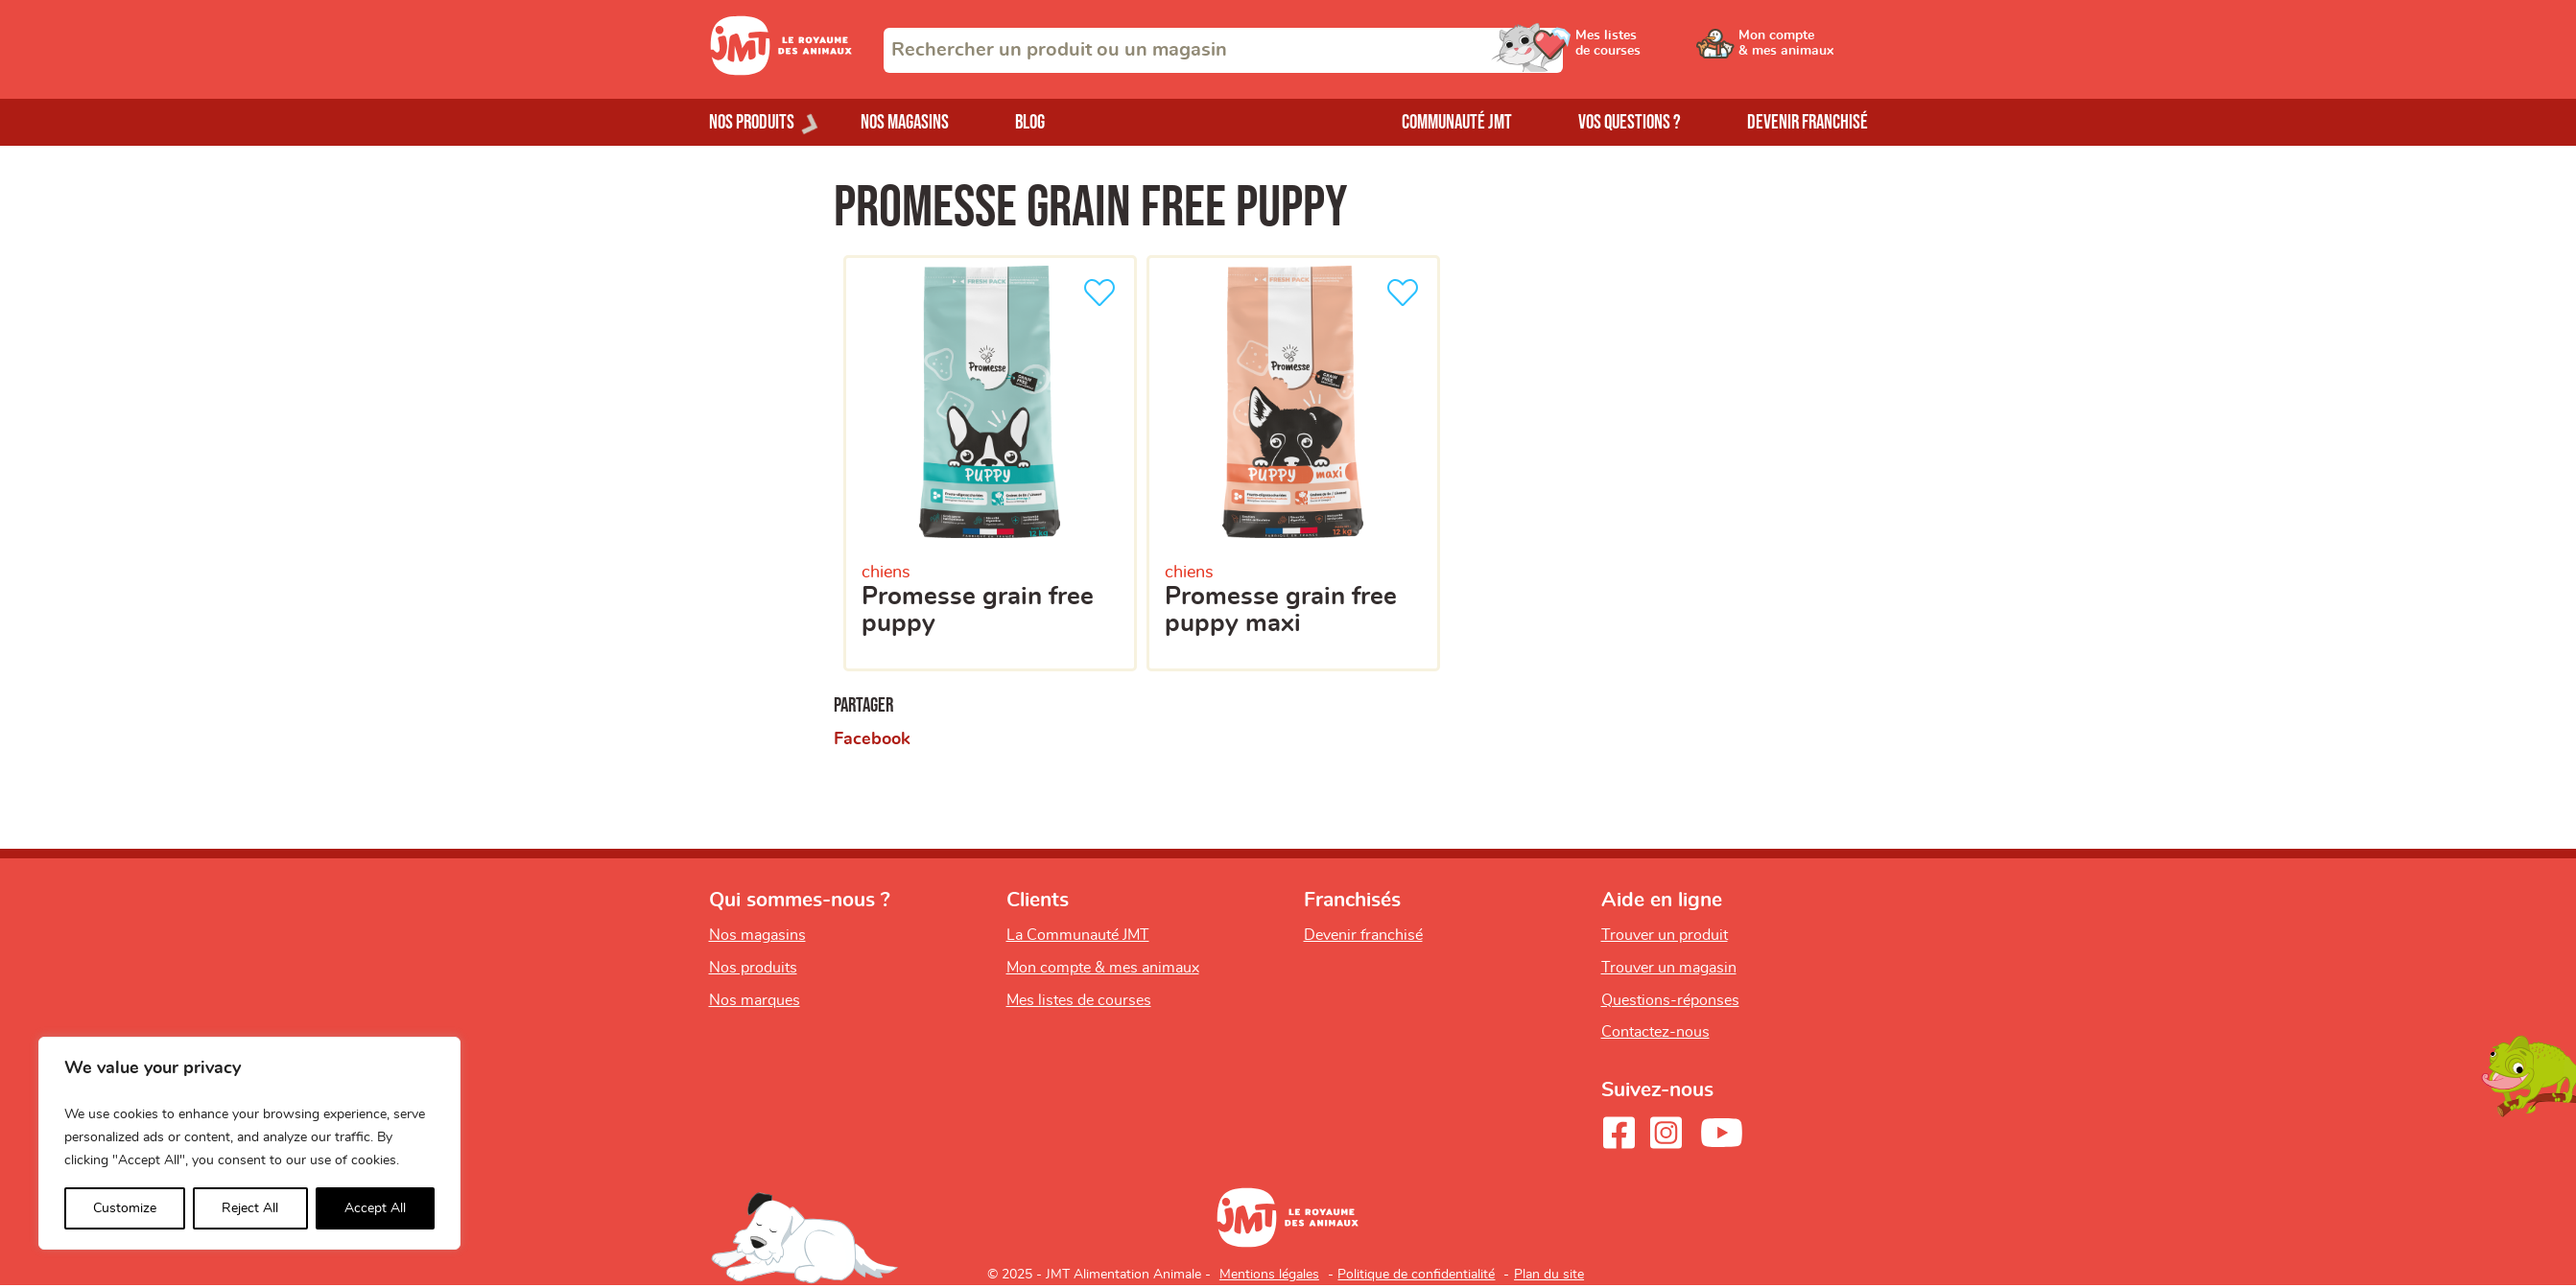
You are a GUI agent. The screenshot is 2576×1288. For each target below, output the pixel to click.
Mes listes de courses (1078, 1000)
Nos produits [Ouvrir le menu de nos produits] (751, 122)
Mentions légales (1269, 1274)
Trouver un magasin (1669, 967)
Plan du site (1549, 1274)
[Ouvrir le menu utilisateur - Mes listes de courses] (1658, 50)
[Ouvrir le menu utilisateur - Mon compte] (1803, 50)
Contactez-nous (1655, 1032)
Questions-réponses (1670, 1000)
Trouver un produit (1664, 935)
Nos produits (753, 967)
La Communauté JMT (1077, 935)
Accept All (375, 1208)
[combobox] (1223, 50)
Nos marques (754, 1000)
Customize (124, 1208)
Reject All (250, 1208)
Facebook (872, 739)
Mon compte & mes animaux (1102, 967)
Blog (1030, 122)
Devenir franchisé (1807, 122)
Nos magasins (905, 122)
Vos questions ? (1629, 122)
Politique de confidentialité (1416, 1274)
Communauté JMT (1457, 122)
